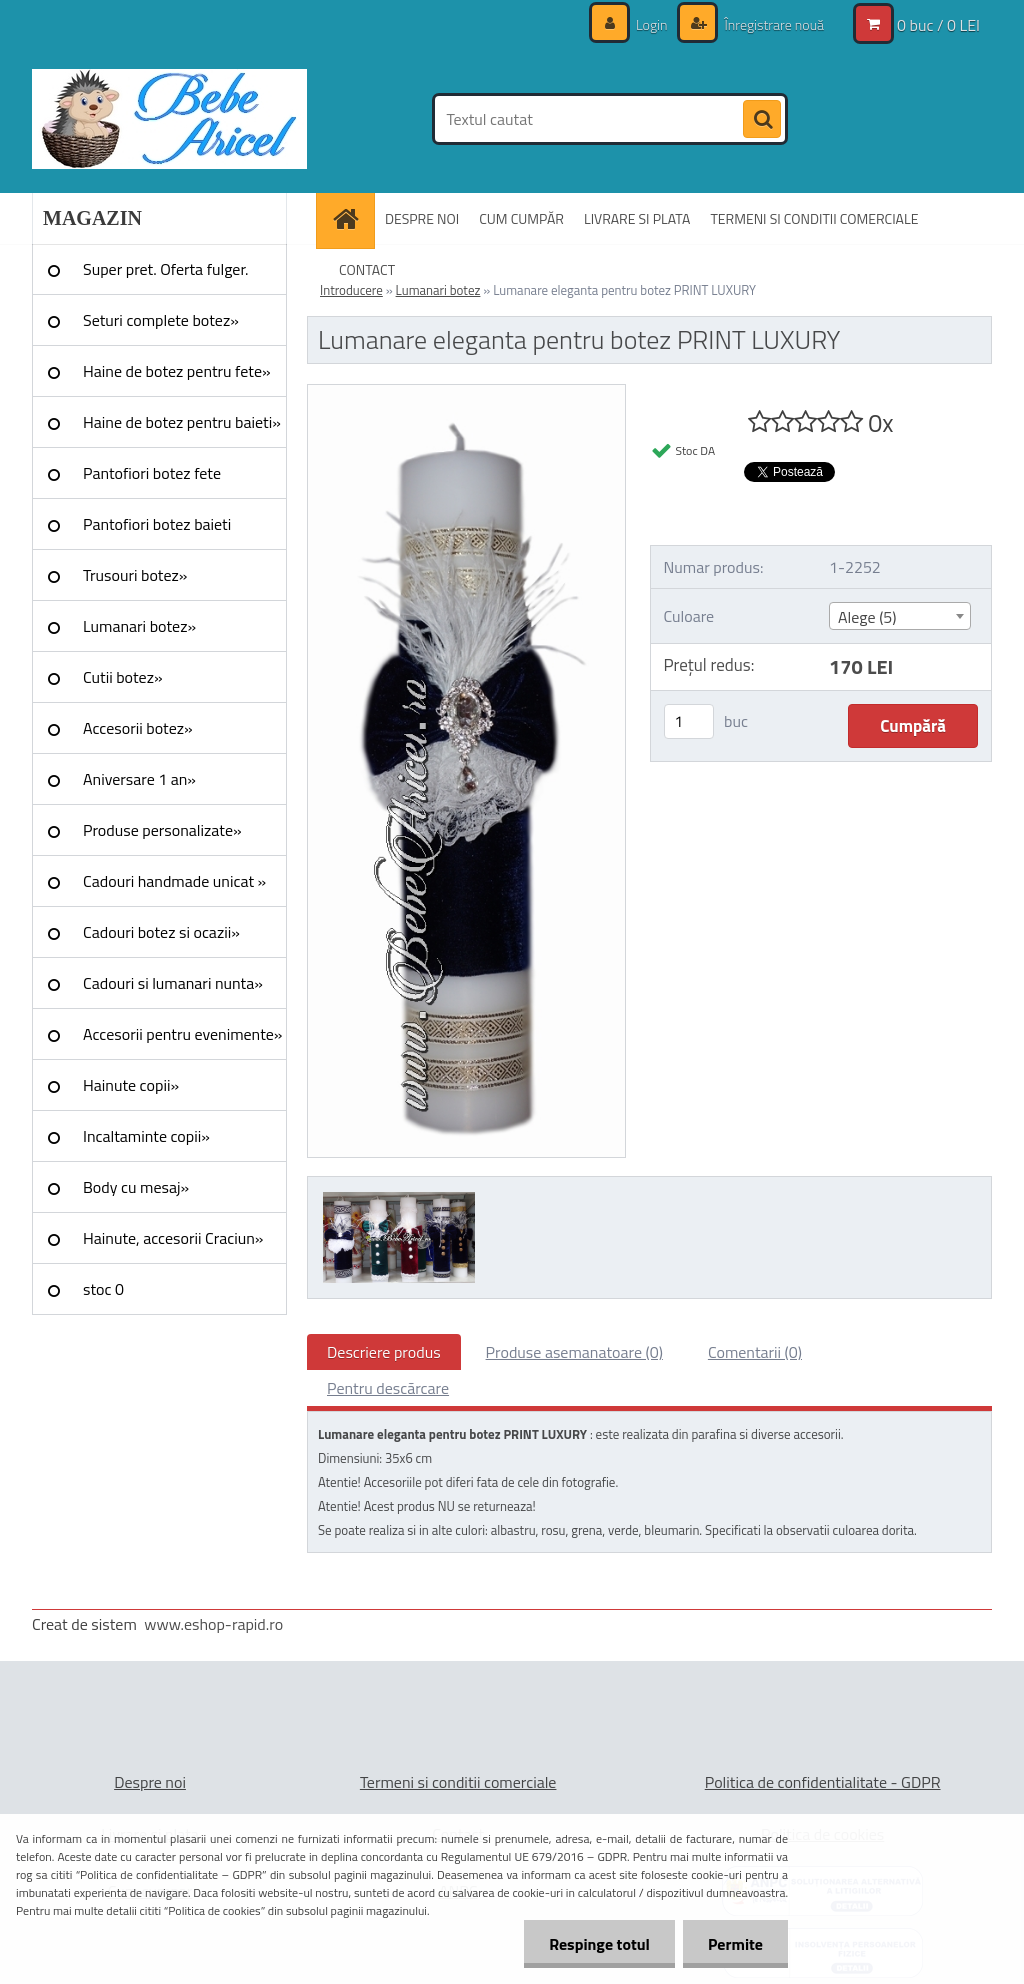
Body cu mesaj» (136, 1187)
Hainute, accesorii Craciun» (173, 1238)
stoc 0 (103, 1289)
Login (652, 24)
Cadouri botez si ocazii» (161, 932)
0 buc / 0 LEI (938, 25)
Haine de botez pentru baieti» (182, 422)
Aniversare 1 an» (139, 779)
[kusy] (689, 721)
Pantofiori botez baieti (157, 524)
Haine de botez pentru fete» (177, 371)
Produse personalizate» (162, 830)
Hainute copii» (131, 1085)
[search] (762, 120)
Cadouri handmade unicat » (174, 881)
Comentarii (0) (755, 1352)
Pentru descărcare (388, 1388)
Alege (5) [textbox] (867, 617)
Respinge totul (599, 1944)
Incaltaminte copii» (146, 1136)
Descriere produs (384, 1352)
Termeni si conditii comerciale (458, 1782)
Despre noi (150, 1782)
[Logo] (169, 119)
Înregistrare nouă (772, 24)
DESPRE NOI (422, 218)
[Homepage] (352, 218)
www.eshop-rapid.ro (213, 1624)
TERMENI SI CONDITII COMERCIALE (814, 218)
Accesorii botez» (138, 728)
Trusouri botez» (135, 575)
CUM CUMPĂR (521, 218)
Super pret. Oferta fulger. (166, 269)
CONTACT (367, 269)
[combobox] (900, 616)
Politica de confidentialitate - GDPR (823, 1782)
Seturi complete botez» (161, 320)
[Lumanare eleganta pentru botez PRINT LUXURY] (466, 393)
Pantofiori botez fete (152, 473)
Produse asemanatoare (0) (574, 1352)
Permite (735, 1944)
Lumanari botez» (139, 626)
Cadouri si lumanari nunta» (173, 983)
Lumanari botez (438, 290)
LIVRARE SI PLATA (637, 218)
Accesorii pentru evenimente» (182, 1034)
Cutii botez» (123, 677)
